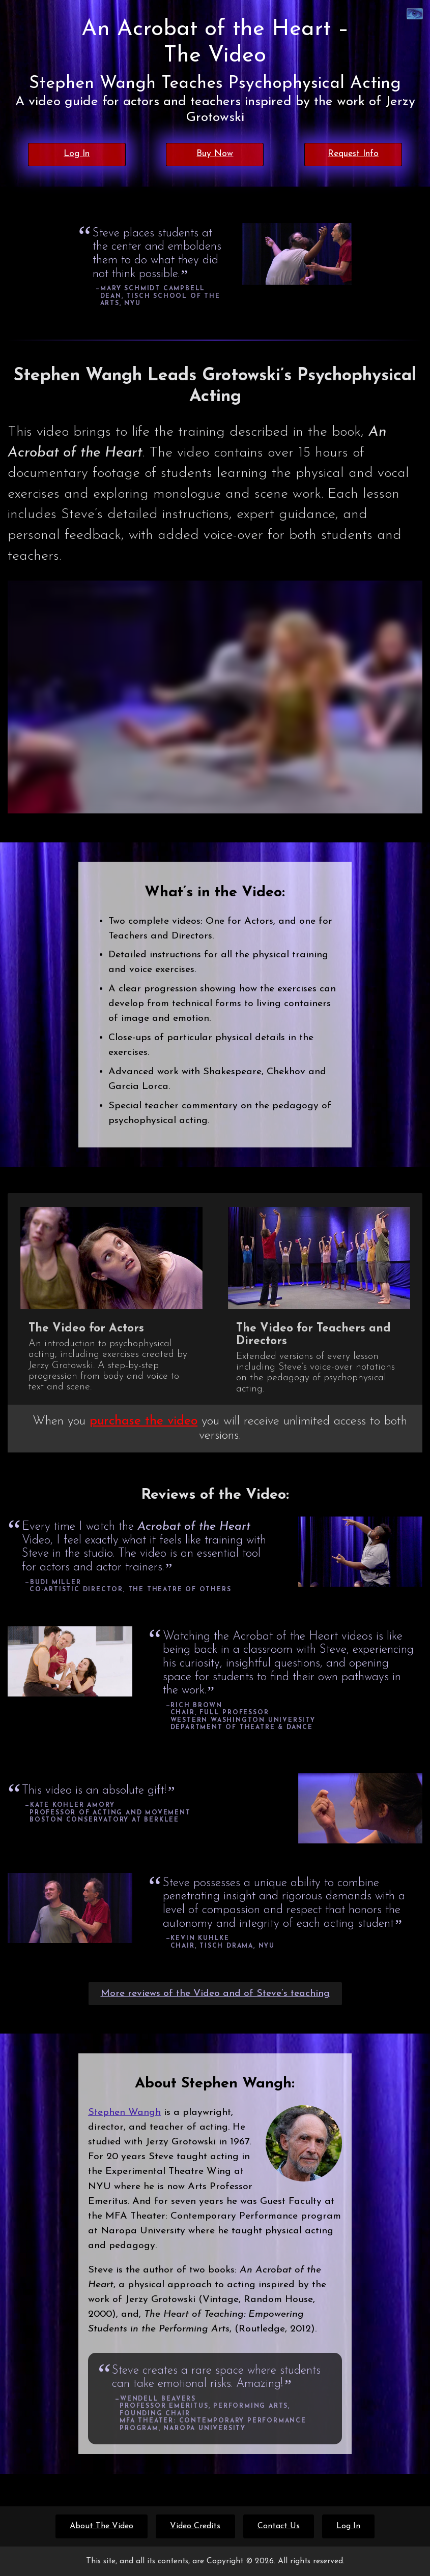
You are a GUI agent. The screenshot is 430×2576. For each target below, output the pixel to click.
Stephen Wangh (124, 2112)
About (101, 2526)
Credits (195, 2526)
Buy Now (214, 153)
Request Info (353, 153)
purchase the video (143, 1421)
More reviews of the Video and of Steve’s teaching (215, 1993)
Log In (77, 153)
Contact (278, 2526)
